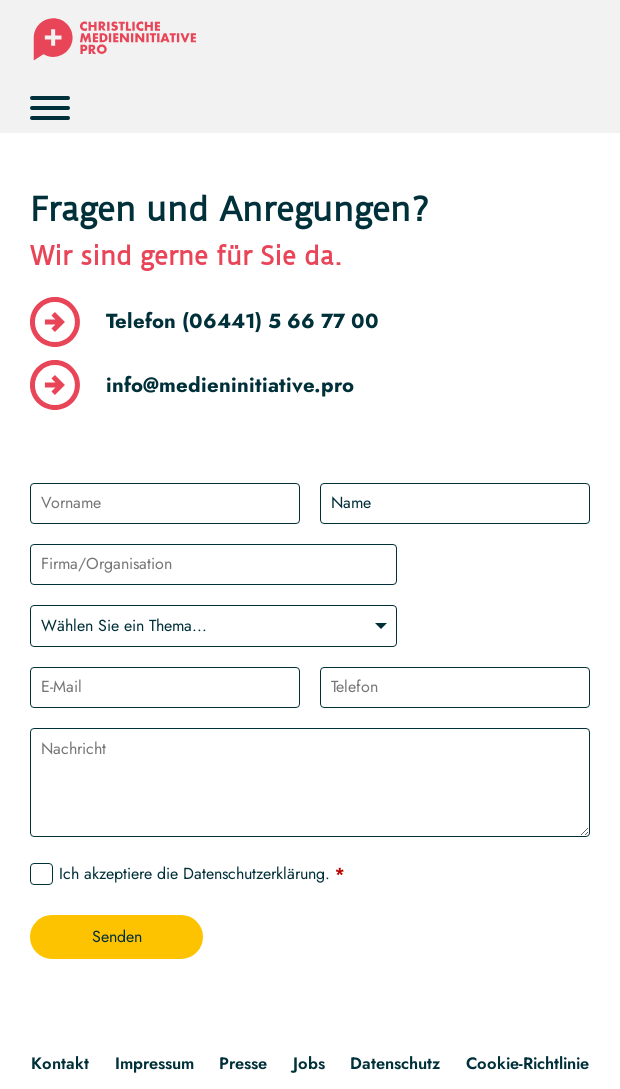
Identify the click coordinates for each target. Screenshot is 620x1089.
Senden (117, 936)
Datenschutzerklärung (254, 873)
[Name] (455, 503)
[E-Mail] (165, 687)
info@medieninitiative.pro (230, 385)
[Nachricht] (309, 782)
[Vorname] (165, 503)
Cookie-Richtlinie (527, 1063)
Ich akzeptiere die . (201, 874)
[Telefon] (455, 687)
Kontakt (60, 1063)
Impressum (154, 1063)
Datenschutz (395, 1063)
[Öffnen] (50, 108)
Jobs (309, 1063)
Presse (243, 1063)
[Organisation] (213, 564)
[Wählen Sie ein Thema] (213, 625)
